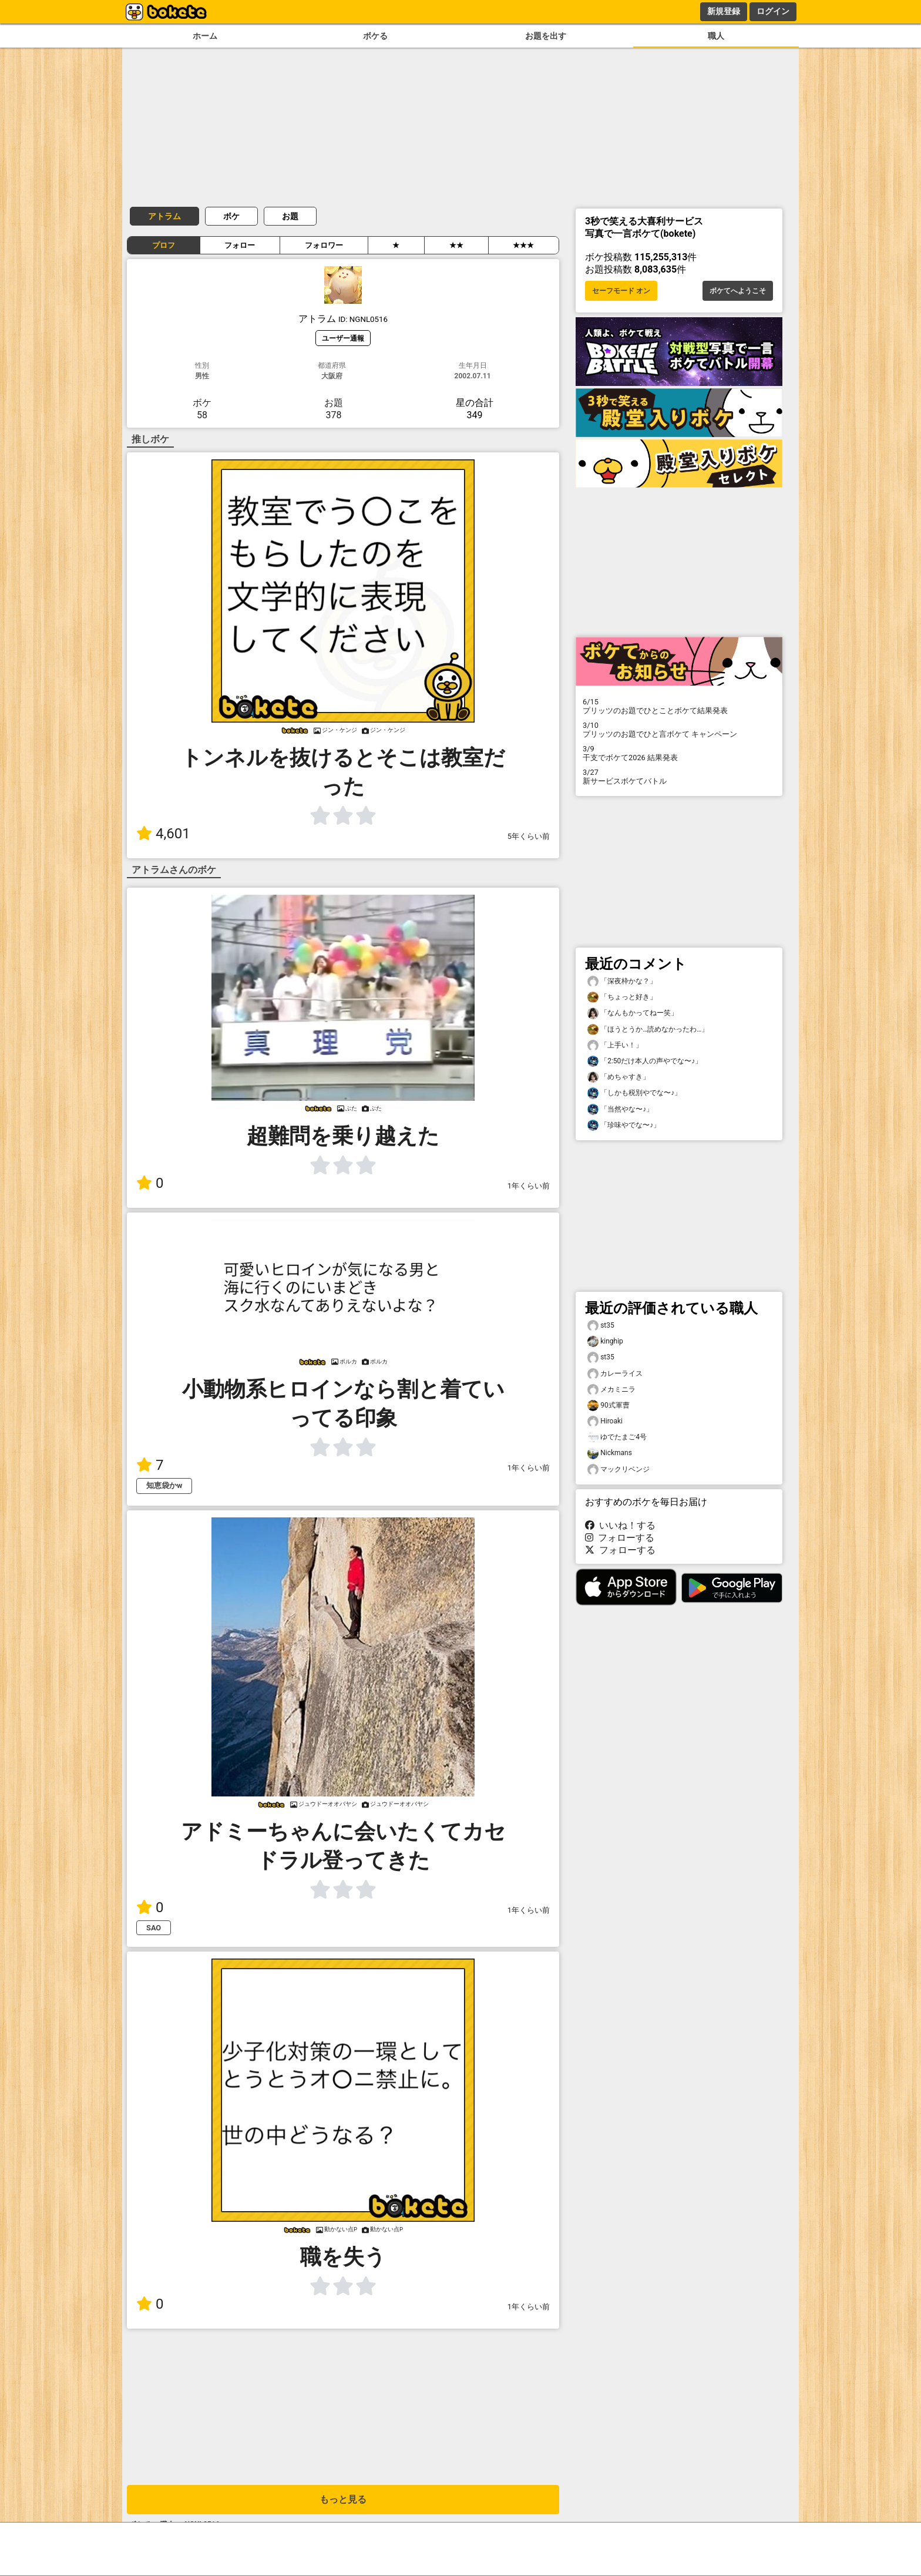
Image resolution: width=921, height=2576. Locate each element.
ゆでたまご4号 (617, 1437)
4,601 (163, 833)
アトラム (164, 216)
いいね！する (620, 1525)
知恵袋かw (164, 1485)
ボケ (231, 216)
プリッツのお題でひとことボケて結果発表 (679, 706)
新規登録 (723, 11)
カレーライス (615, 1373)
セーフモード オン (621, 291)
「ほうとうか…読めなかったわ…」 (647, 1029)
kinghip (605, 1341)
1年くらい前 (528, 1185)
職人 (716, 36)
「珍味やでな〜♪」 (623, 1125)
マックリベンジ (618, 1469)
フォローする (619, 1537)
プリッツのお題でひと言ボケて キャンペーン (679, 729)
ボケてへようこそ (738, 291)
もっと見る (343, 2499)
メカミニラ (611, 1389)
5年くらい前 (528, 836)
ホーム (205, 36)
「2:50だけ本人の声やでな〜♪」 (644, 1061)
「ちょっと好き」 (622, 997)
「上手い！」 (615, 1045)
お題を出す (545, 36)
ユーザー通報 (343, 338)
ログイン (773, 11)
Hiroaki (605, 1421)
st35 (600, 1325)
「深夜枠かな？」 (622, 981)
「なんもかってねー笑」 (632, 1013)
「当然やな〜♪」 (620, 1109)
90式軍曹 (608, 1405)
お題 (290, 216)
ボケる (375, 36)
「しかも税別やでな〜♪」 (634, 1093)
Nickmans (609, 1453)
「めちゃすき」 (618, 1077)
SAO (153, 1927)
